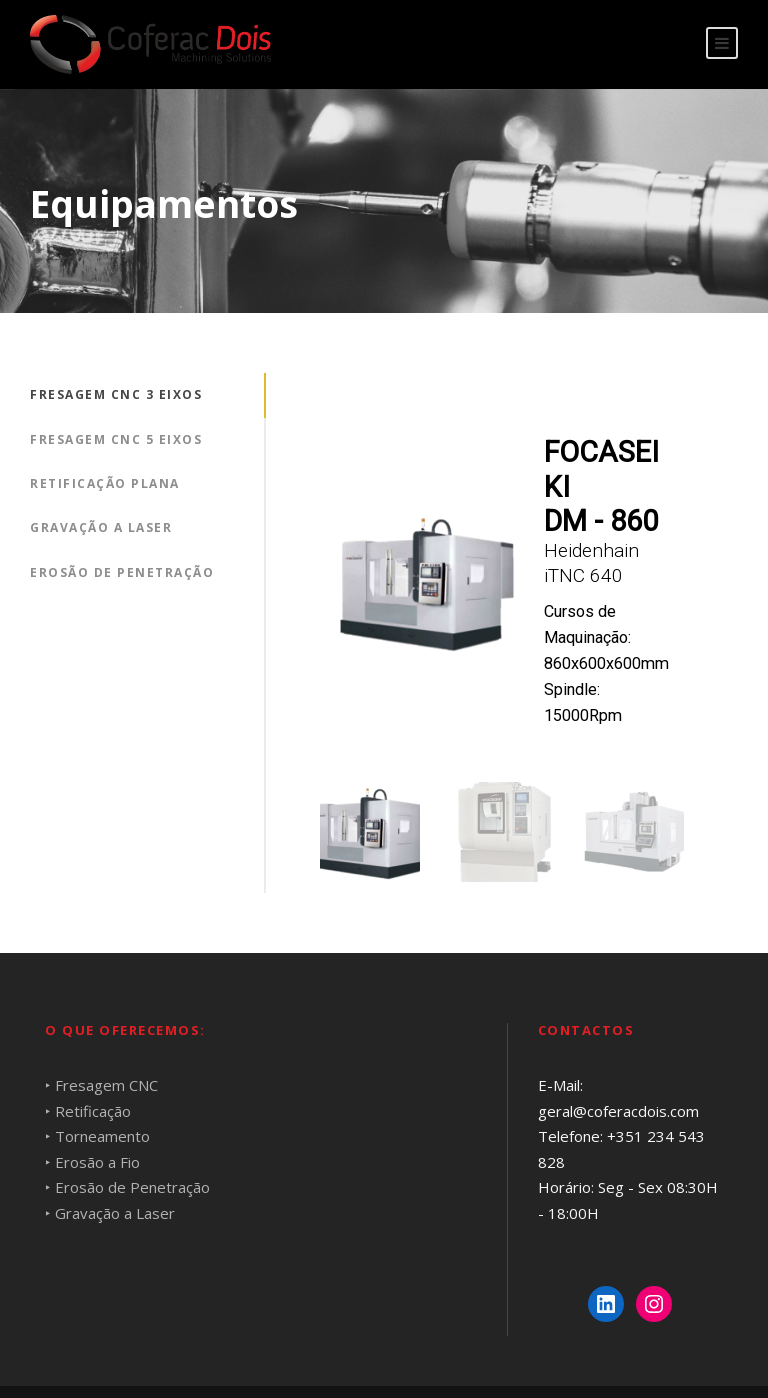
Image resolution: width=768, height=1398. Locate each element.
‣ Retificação (88, 1111)
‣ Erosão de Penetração (127, 1187)
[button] (370, 832)
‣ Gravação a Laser (110, 1213)
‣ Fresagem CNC (101, 1085)
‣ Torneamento (97, 1136)
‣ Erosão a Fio (92, 1162)
